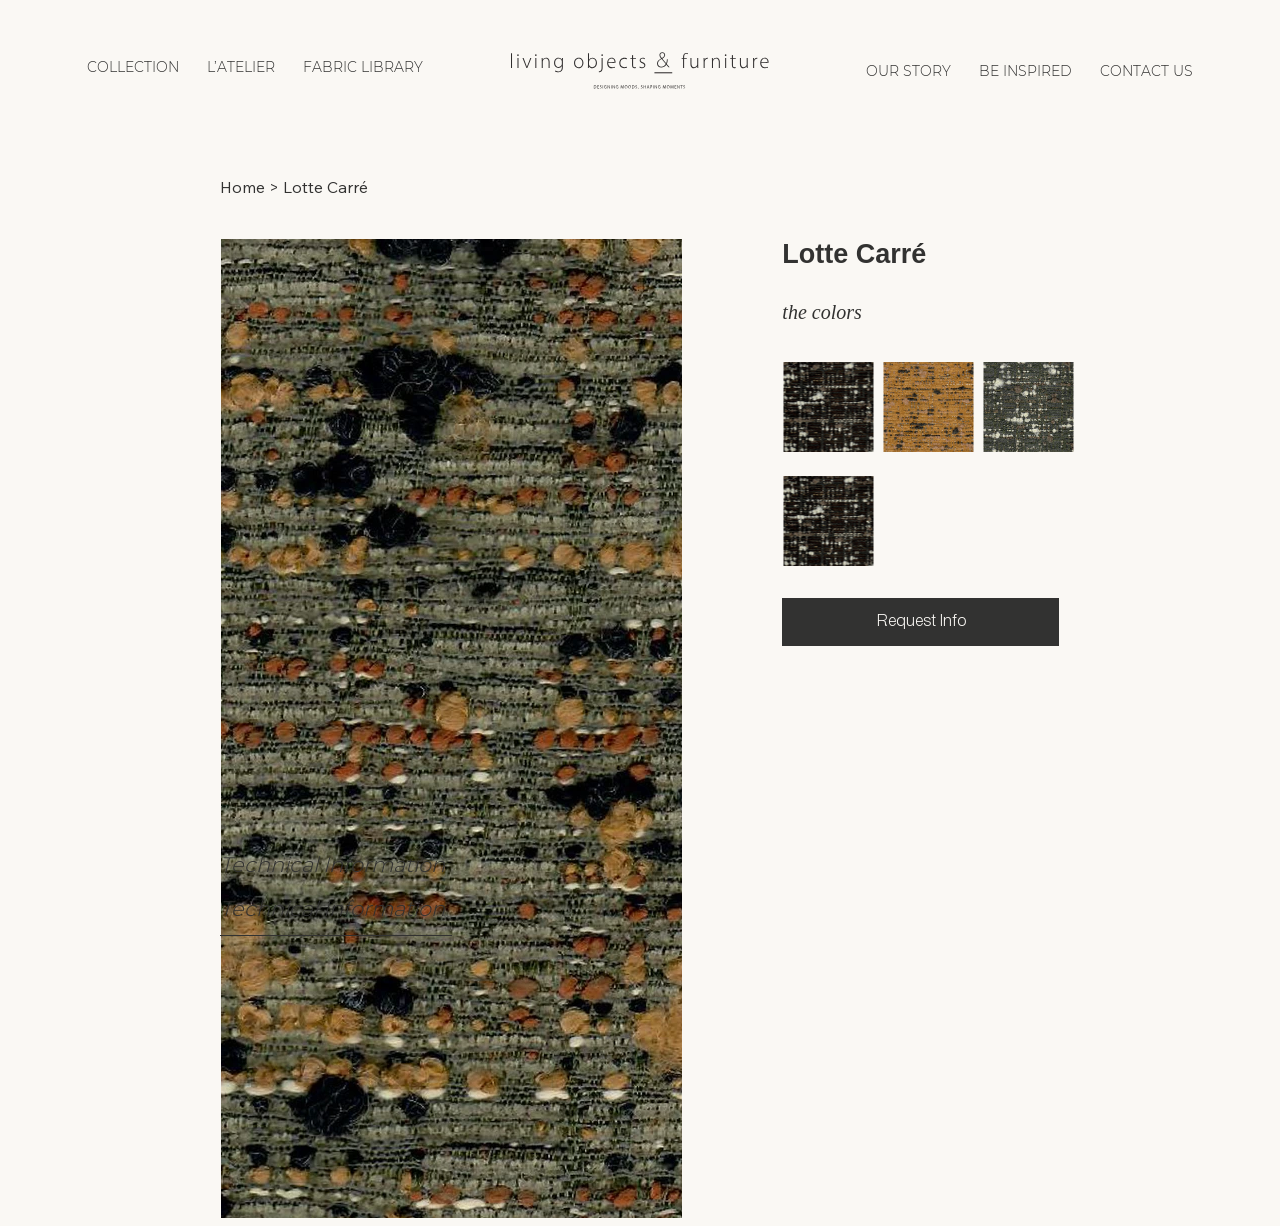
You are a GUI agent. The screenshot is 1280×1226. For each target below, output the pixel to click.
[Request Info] (920, 622)
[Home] (242, 187)
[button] (133, 67)
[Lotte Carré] (325, 187)
